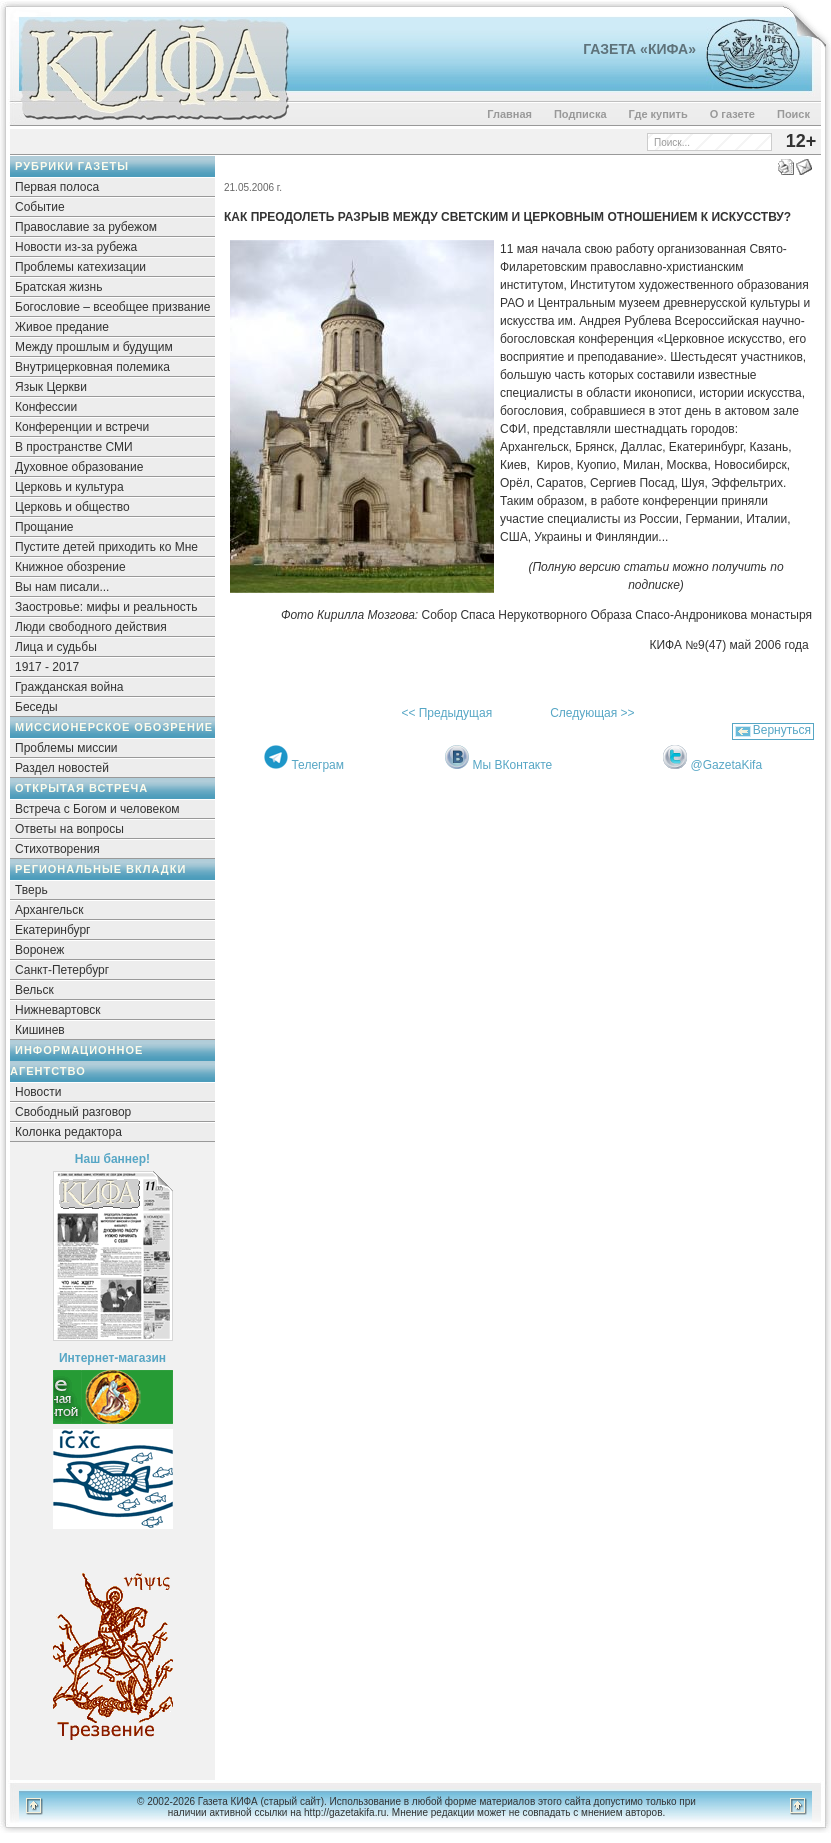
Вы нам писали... (62, 587)
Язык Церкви (51, 387)
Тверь (31, 890)
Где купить (658, 114)
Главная (509, 114)
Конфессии (46, 407)
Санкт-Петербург (62, 970)
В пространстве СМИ (74, 447)
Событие (40, 207)
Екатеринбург (53, 930)
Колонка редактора (68, 1132)
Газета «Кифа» (639, 49)
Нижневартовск (58, 1010)
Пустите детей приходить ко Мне (106, 547)
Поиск (793, 114)
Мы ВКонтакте (513, 765)
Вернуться (782, 730)
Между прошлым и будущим (94, 347)
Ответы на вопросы (69, 829)
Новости (38, 1092)
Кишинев (40, 1030)
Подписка (580, 114)
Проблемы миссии (66, 748)
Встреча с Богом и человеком (97, 809)
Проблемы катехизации (80, 267)
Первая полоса (57, 187)
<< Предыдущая (446, 713)
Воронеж (39, 950)
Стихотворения (57, 849)
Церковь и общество (72, 507)
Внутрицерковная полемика (92, 367)
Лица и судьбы (56, 647)
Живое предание (62, 327)
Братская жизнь (58, 287)
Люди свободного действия (91, 627)
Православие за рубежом (86, 227)
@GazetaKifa (727, 765)
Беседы (36, 707)
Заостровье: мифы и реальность (106, 607)
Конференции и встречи (82, 427)
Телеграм (317, 765)
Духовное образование (79, 467)
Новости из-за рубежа (76, 247)
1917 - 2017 (47, 667)
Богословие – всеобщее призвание (112, 307)
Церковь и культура (69, 487)
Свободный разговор (73, 1112)
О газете (732, 114)
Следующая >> (592, 713)
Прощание (44, 527)
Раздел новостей (62, 768)
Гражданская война (69, 687)
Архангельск (49, 910)
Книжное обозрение (70, 567)
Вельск (34, 990)
